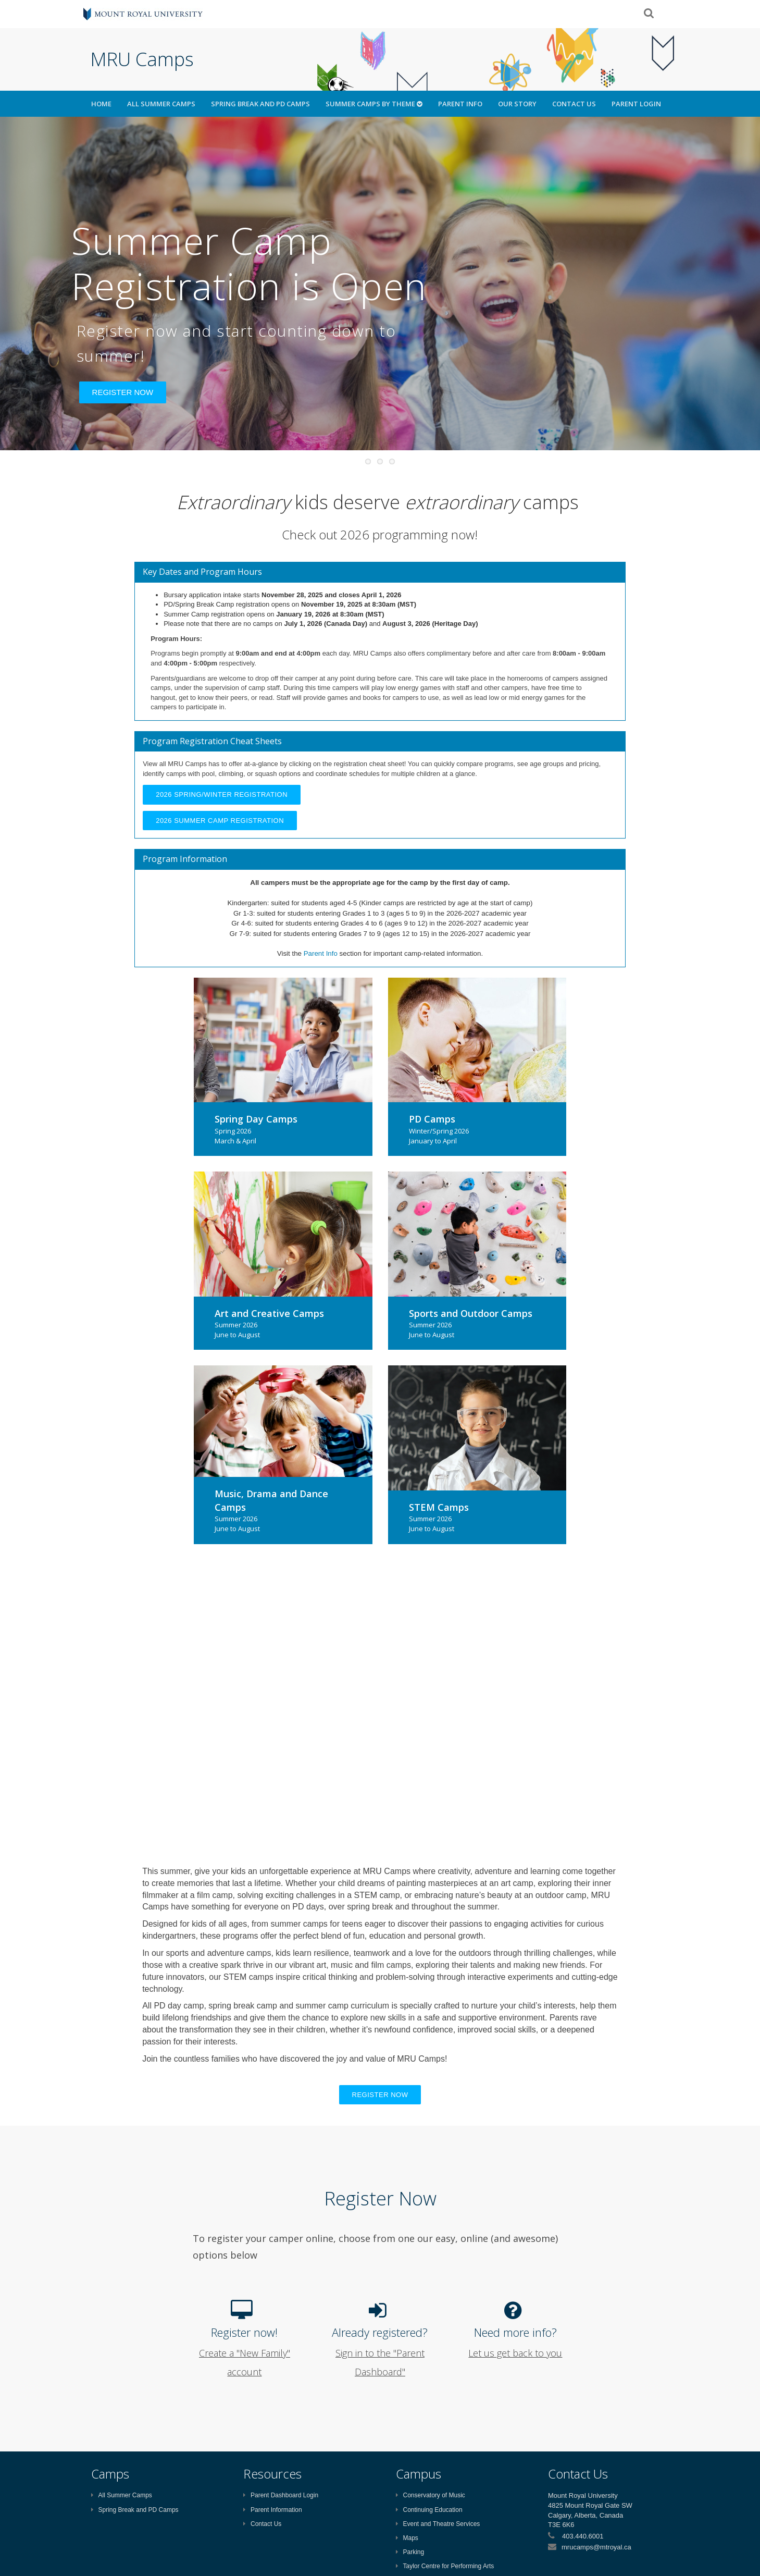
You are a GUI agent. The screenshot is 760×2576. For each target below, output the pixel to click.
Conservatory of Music (430, 2495)
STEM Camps (439, 1507)
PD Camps (432, 1119)
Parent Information (272, 2509)
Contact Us (574, 103)
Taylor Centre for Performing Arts (445, 2566)
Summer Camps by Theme (374, 103)
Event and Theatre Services (438, 2524)
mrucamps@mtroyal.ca (596, 2547)
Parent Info (460, 103)
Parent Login (636, 103)
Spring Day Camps (256, 1119)
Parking (410, 2552)
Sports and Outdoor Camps (470, 1313)
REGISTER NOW (123, 392)
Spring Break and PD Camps (260, 103)
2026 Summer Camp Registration (220, 820)
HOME (101, 103)
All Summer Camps (161, 103)
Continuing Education (429, 2509)
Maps (407, 2538)
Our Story (517, 103)
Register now (380, 2095)
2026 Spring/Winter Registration (222, 794)
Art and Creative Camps (269, 1313)
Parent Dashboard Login (280, 2495)
